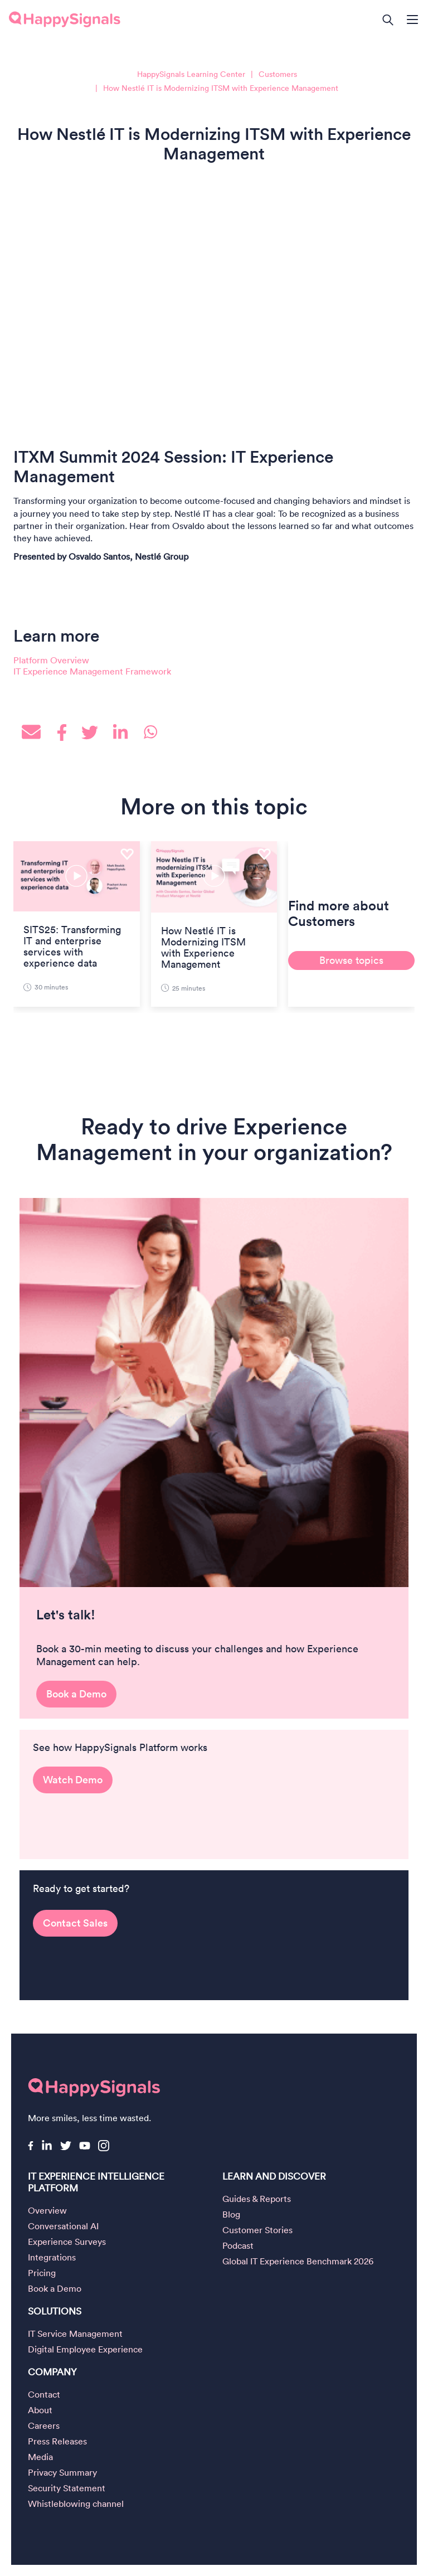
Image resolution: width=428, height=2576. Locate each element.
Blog (231, 2214)
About (40, 2409)
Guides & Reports (256, 2198)
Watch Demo (73, 1795)
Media (40, 2456)
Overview (47, 2210)
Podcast (238, 2245)
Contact (44, 2394)
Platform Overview (51, 660)
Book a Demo (76, 1709)
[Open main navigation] (417, 21)
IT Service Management (75, 2333)
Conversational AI (63, 2225)
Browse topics (351, 960)
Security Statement (66, 2487)
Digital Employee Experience (85, 2349)
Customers (278, 74)
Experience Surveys (67, 2241)
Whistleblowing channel (76, 2503)
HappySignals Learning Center (191, 74)
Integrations (52, 2257)
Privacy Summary (62, 2472)
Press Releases (57, 2441)
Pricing (42, 2272)
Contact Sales (75, 1930)
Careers (44, 2425)
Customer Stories (257, 2229)
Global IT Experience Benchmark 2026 (297, 2261)
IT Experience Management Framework (92, 671)
